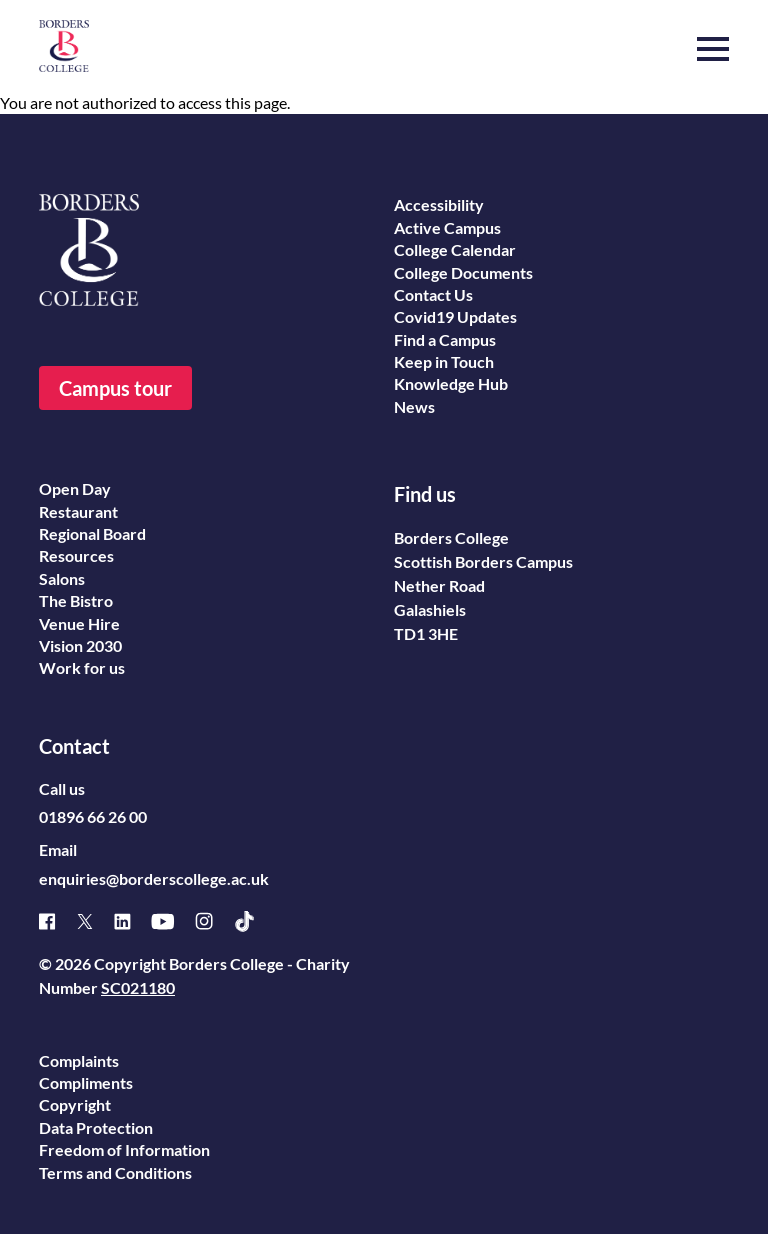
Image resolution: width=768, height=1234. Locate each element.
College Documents (463, 272)
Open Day (75, 488)
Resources (76, 555)
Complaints (79, 1060)
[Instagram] (214, 921)
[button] (713, 39)
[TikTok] (254, 921)
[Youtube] (173, 921)
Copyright (75, 1104)
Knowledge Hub (451, 383)
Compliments (86, 1082)
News (414, 406)
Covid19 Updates (455, 316)
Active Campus (447, 227)
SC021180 (138, 987)
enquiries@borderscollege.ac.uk (154, 878)
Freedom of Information (124, 1149)
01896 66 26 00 (93, 816)
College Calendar (455, 249)
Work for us (82, 667)
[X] (95, 921)
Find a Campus (445, 339)
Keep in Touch (444, 361)
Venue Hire (79, 623)
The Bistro (76, 600)
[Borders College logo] (64, 46)
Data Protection (96, 1127)
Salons (62, 578)
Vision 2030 (80, 645)
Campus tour (115, 388)
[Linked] (132, 921)
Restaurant (78, 511)
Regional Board (92, 533)
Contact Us (433, 294)
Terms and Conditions (115, 1172)
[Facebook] (57, 921)
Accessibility (439, 204)
